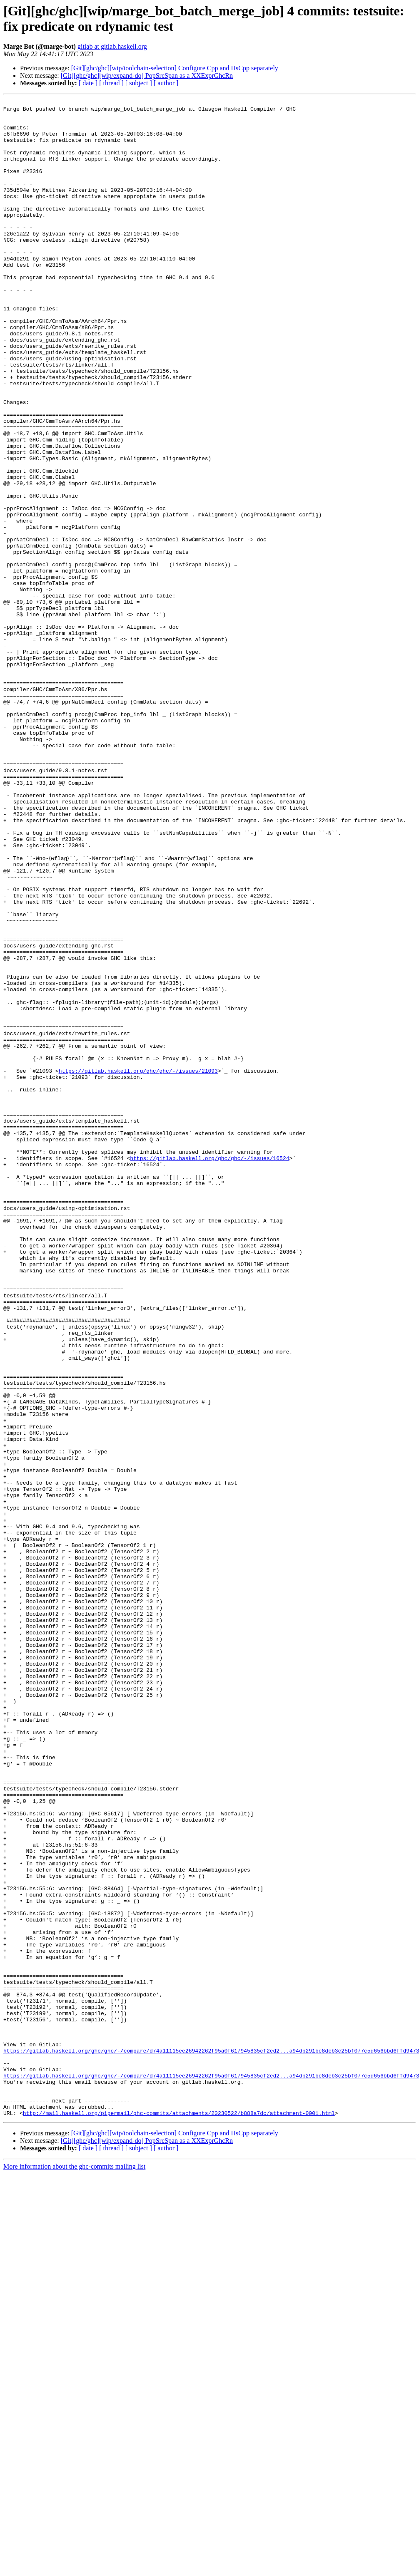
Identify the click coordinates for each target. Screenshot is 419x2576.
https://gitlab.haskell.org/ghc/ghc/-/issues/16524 (209, 1369)
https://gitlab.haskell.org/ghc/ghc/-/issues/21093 (138, 1264)
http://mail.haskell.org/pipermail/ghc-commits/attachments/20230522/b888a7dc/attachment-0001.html (179, 2515)
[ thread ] (111, 83)
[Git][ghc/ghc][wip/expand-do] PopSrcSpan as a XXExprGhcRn (147, 75)
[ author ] (166, 83)
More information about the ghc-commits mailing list (74, 2568)
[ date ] (88, 83)
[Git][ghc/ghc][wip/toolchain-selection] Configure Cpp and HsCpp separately (174, 68)
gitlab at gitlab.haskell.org (112, 46)
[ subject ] (138, 83)
